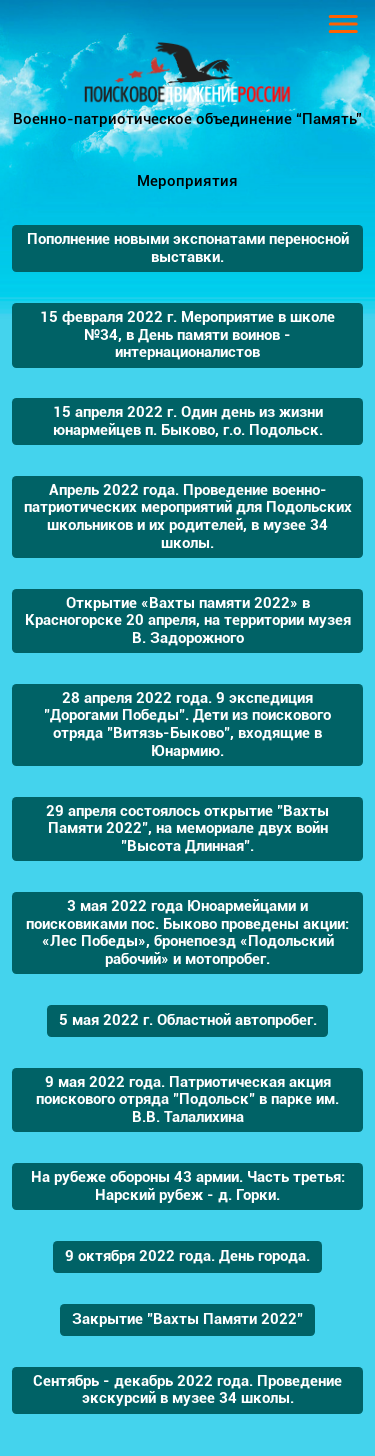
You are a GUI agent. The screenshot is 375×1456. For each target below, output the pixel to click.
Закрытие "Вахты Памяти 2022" (187, 1319)
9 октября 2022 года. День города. (187, 1256)
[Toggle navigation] (343, 24)
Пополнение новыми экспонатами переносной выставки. (188, 248)
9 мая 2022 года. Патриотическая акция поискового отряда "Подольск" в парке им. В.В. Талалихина (187, 1099)
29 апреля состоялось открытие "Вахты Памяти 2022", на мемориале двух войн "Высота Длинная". (187, 828)
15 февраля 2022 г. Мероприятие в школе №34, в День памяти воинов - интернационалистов (187, 334)
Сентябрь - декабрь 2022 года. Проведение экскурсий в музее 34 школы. (187, 1390)
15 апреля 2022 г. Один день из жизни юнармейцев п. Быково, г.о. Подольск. (188, 421)
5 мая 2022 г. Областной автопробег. (188, 1020)
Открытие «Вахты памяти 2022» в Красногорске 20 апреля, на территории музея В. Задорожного (188, 620)
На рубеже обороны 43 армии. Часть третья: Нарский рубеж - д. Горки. (188, 1186)
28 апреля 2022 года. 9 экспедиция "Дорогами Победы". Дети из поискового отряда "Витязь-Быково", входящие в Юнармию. (187, 724)
